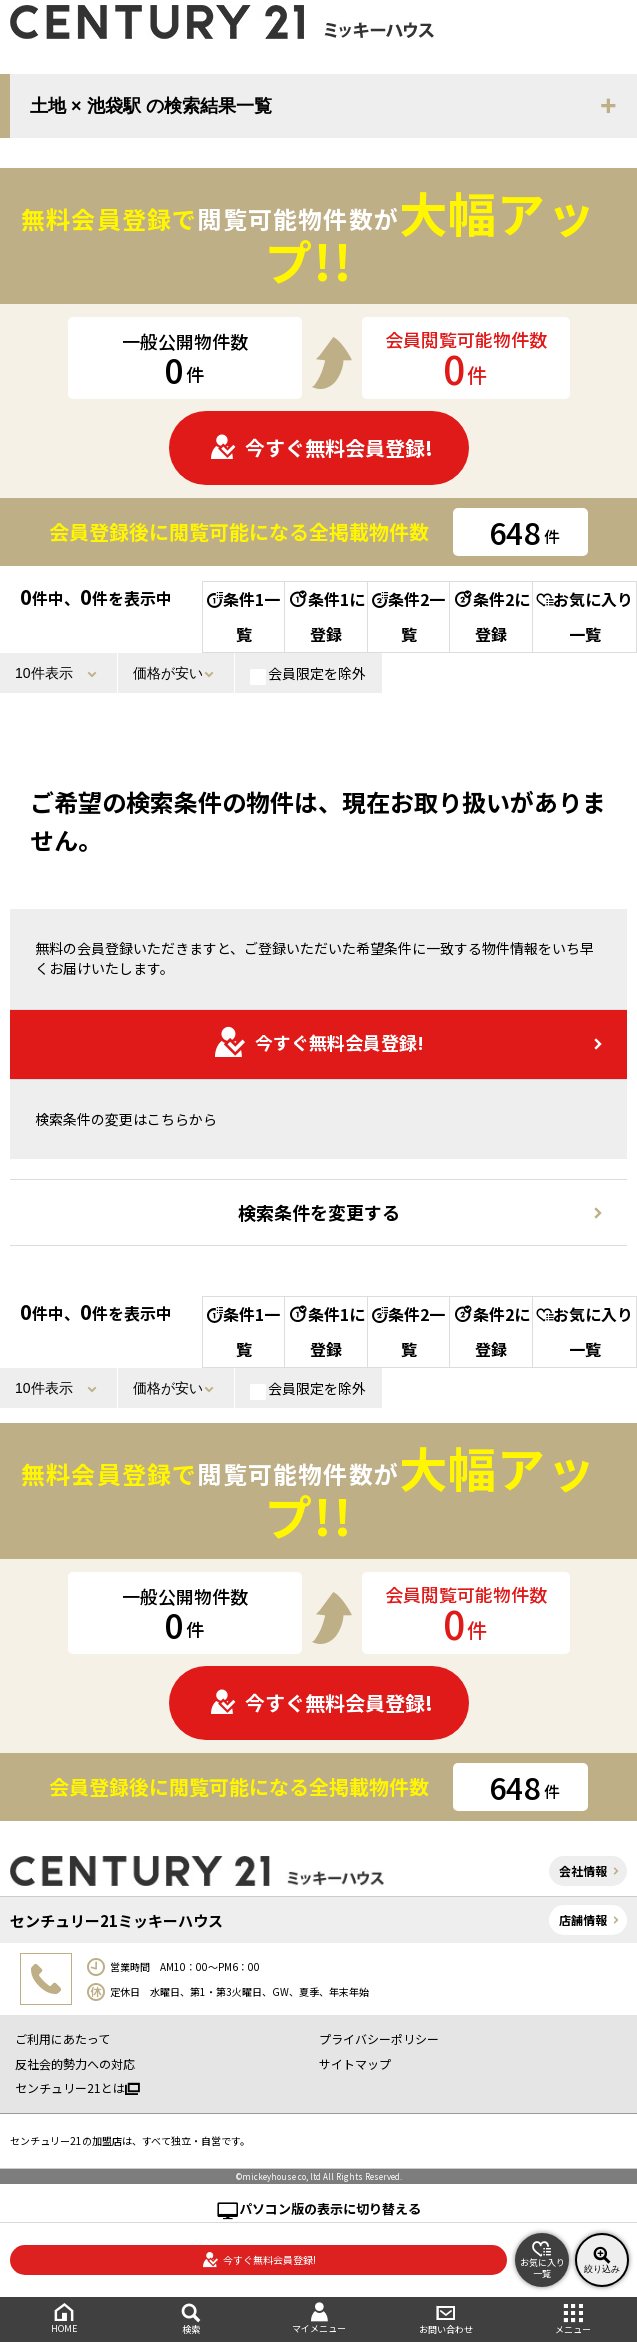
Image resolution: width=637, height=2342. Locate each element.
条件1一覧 (243, 616)
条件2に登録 (491, 616)
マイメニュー (318, 2318)
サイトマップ (355, 2063)
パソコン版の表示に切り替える (330, 2208)
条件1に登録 (326, 616)
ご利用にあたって (62, 2038)
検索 (190, 2319)
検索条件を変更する (319, 1212)
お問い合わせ (445, 2319)
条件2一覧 (408, 616)
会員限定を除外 (308, 674)
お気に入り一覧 (584, 616)
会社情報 (583, 1870)
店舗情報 (583, 1919)
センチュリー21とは (77, 2087)
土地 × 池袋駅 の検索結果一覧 (151, 106)
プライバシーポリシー (379, 2038)
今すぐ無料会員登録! (321, 447)
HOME (63, 2318)
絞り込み (602, 2260)
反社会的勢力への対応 (75, 2063)
